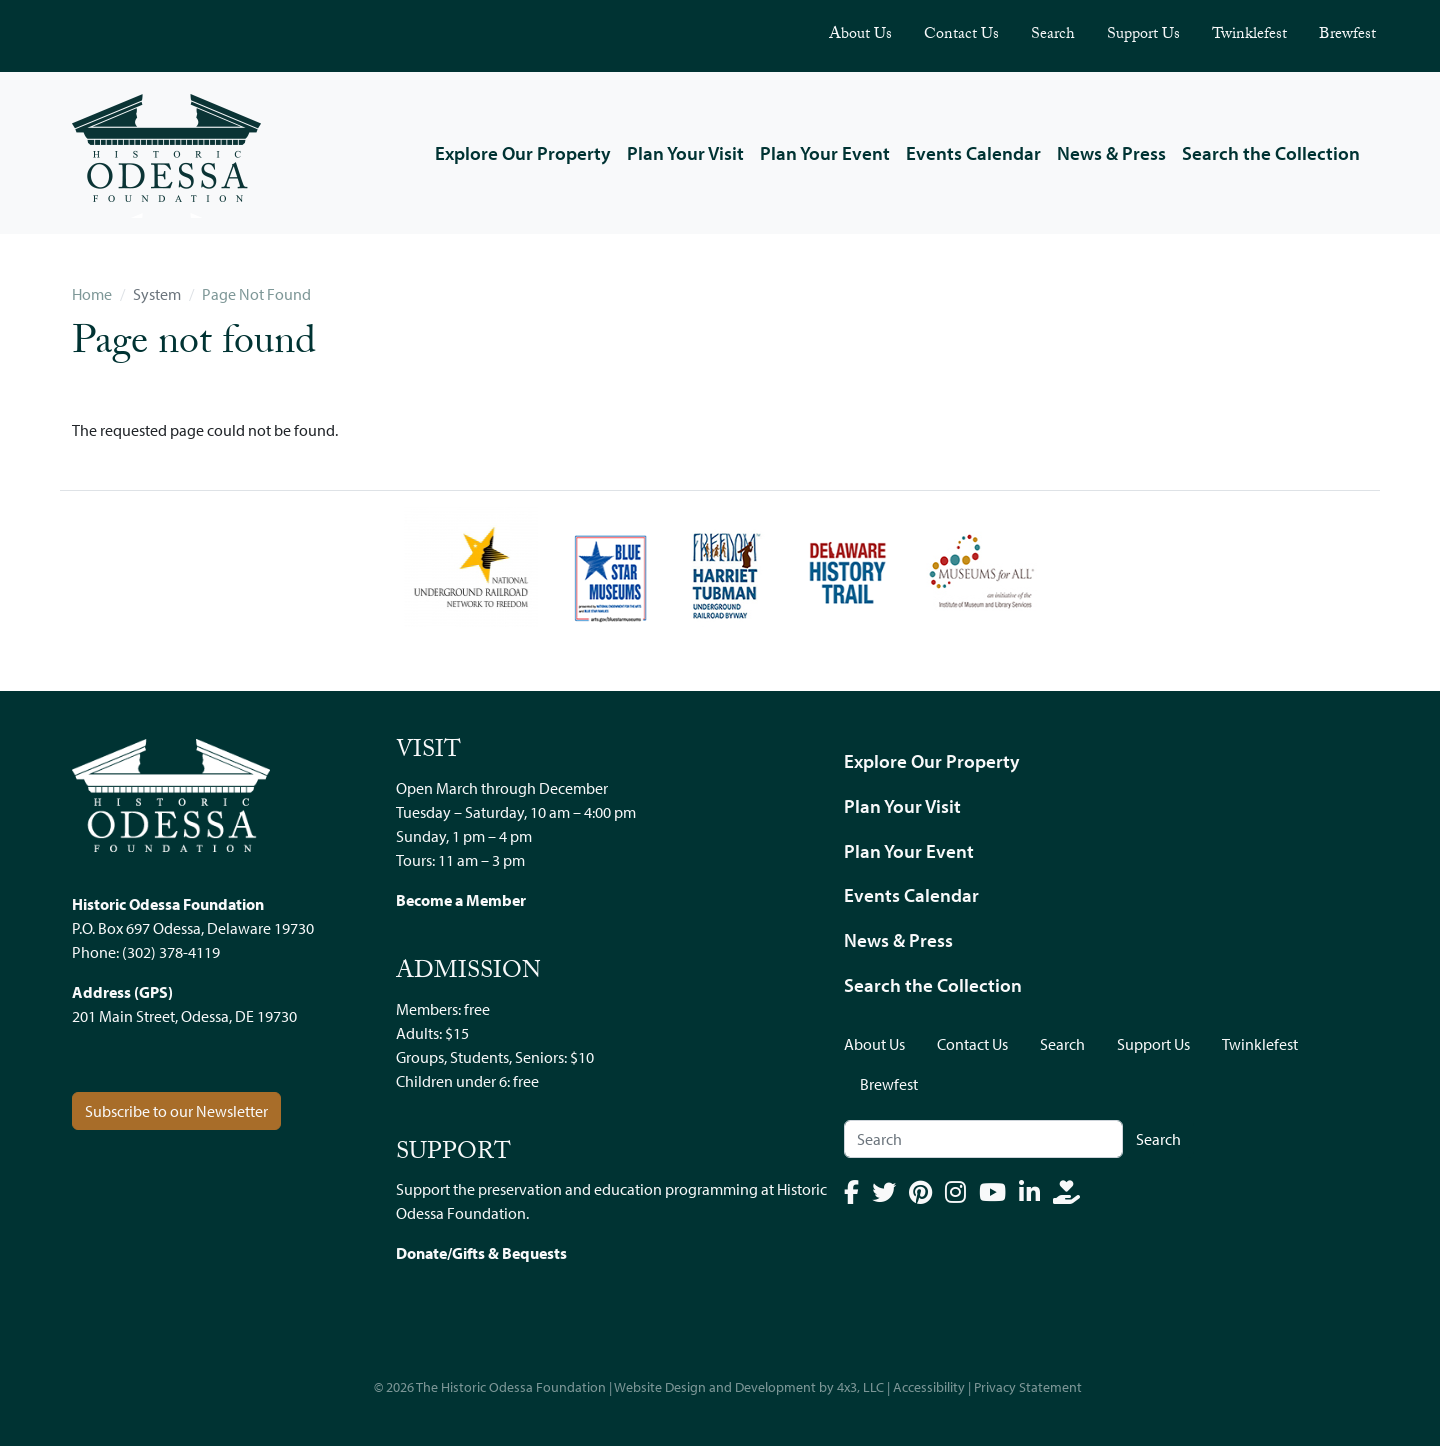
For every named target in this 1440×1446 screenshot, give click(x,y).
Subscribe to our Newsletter (176, 1111)
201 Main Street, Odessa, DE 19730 (184, 1016)
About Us (860, 35)
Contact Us (961, 35)
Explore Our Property (523, 153)
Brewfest (1347, 35)
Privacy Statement (1028, 1387)
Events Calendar (973, 153)
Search (1053, 35)
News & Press (1111, 153)
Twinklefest (1249, 35)
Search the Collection (1271, 153)
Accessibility (929, 1387)
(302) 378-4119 (171, 952)
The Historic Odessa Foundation (511, 1387)
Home (92, 294)
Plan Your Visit (685, 153)
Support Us (1143, 35)
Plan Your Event (825, 153)
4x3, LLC (860, 1387)
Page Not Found (256, 294)
